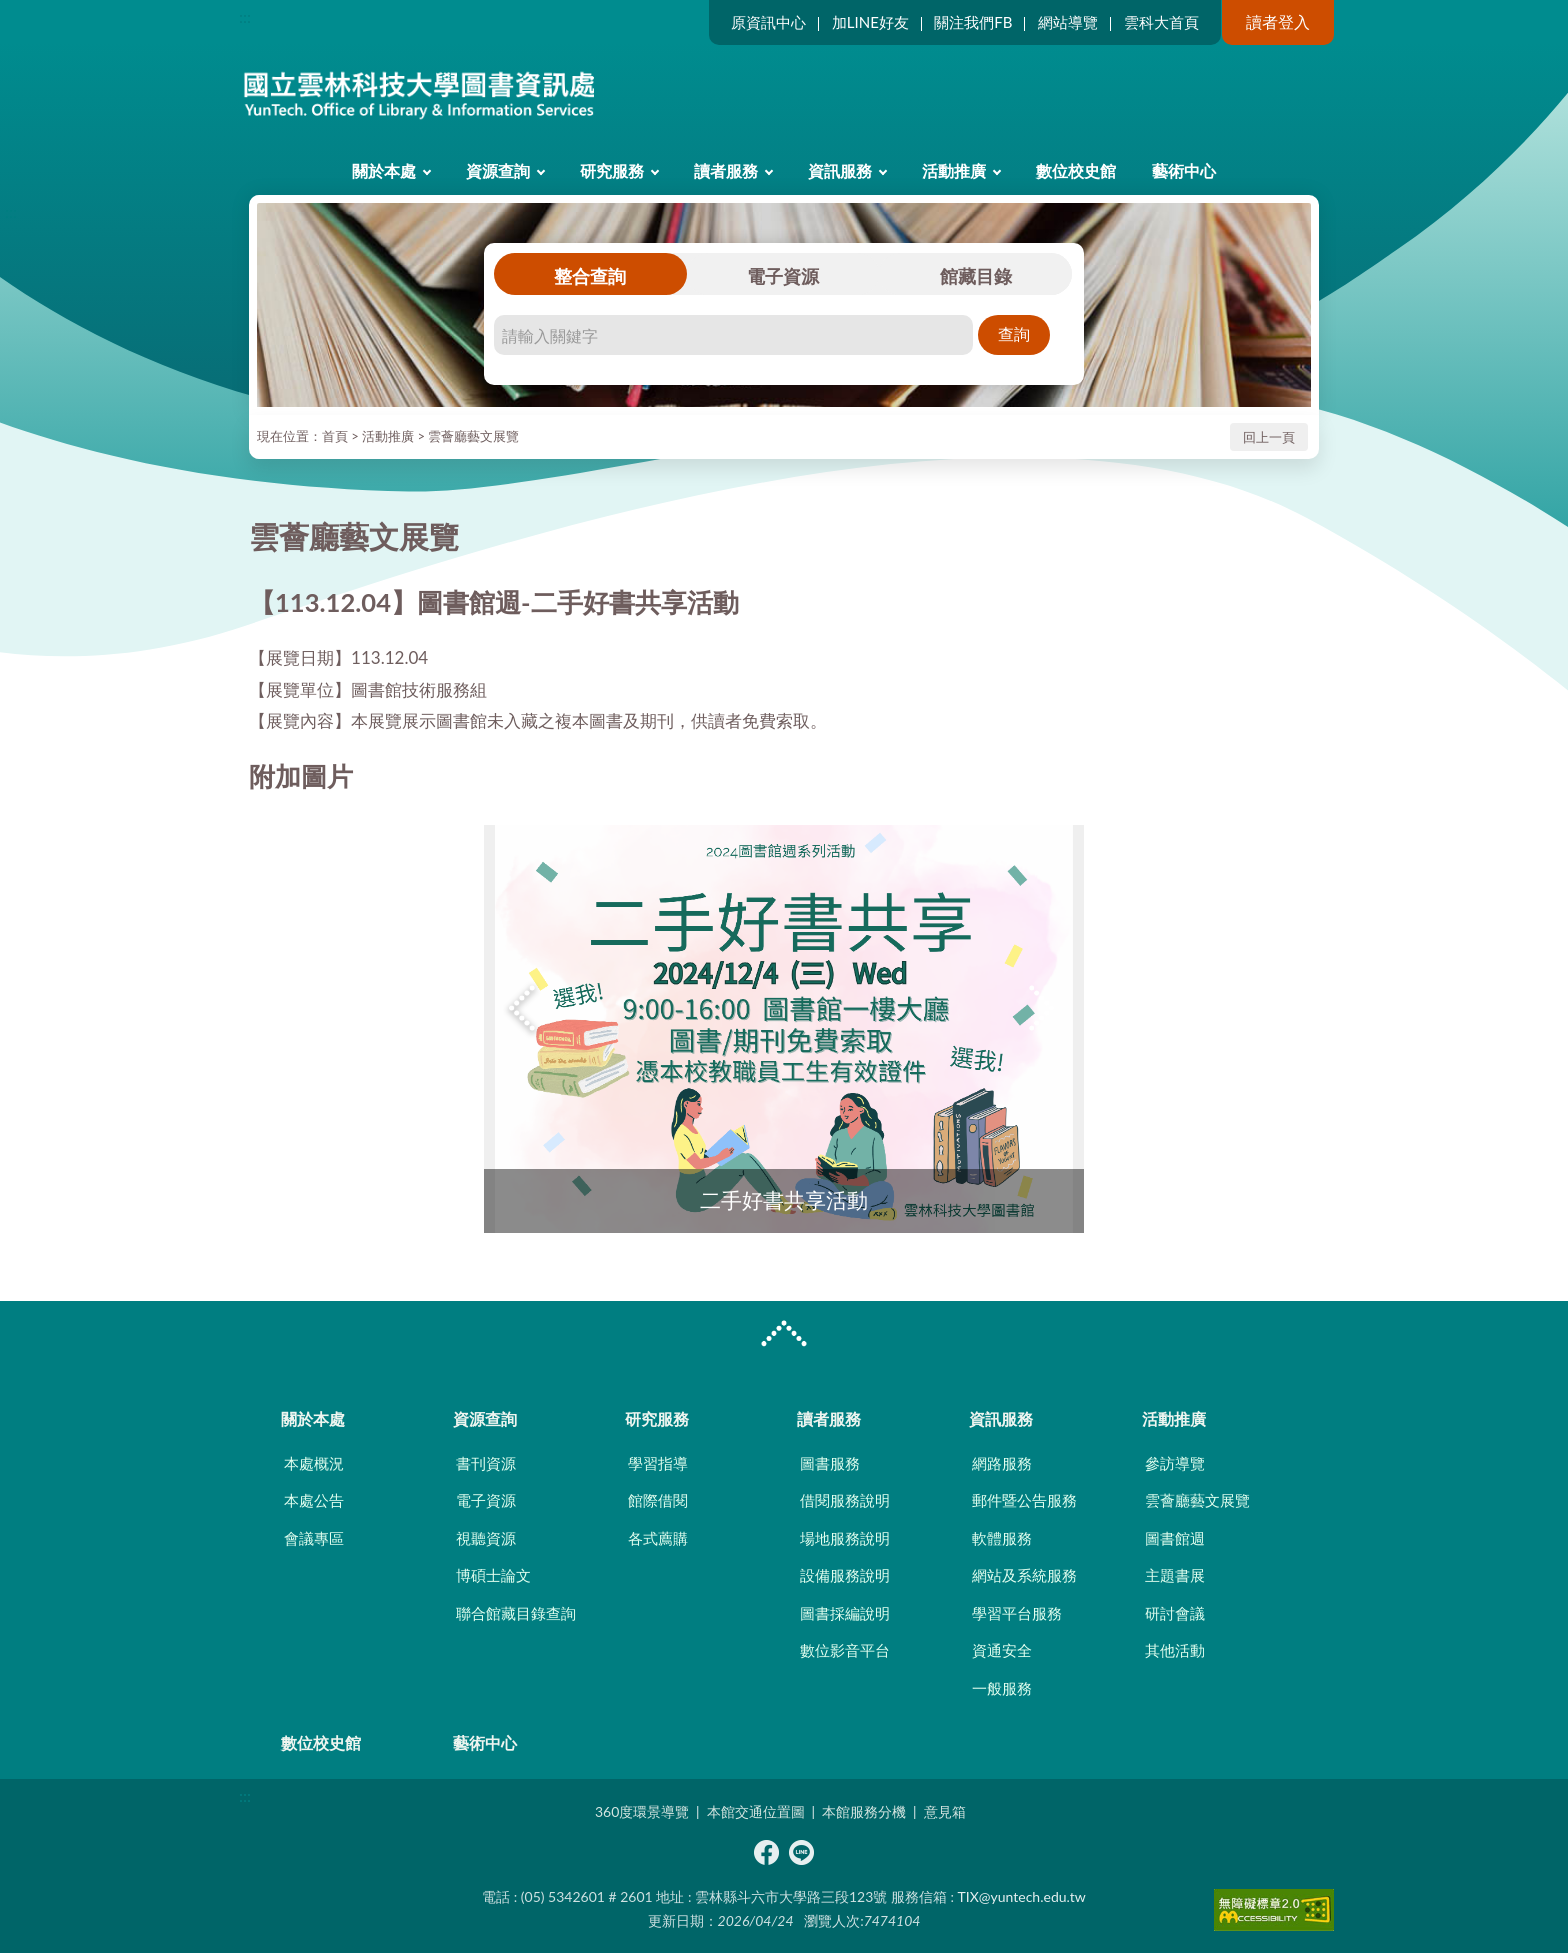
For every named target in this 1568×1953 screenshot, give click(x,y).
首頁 (335, 436)
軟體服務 (1002, 1538)
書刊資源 (486, 1463)
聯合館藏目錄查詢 (516, 1613)
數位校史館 (1076, 170)
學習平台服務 (1017, 1613)
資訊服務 (840, 170)
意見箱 (945, 1811)
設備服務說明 (845, 1575)
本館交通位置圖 (756, 1811)
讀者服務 (726, 170)
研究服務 (612, 170)
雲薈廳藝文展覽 (473, 436)
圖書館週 (1175, 1538)
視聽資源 (486, 1538)
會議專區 (314, 1538)
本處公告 (314, 1500)
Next (1044, 1008)
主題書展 (1175, 1575)
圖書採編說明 (845, 1613)
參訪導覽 (1175, 1463)
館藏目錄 (976, 276)
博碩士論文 (493, 1575)
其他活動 (1175, 1650)
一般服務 (1002, 1688)
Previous (524, 1008)
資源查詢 (498, 170)
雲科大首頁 (1161, 22)
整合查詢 (590, 276)
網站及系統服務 (1024, 1575)
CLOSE (784, 1336)
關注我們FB (973, 22)
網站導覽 (1068, 22)
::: (245, 16)
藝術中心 (1184, 170)
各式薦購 (658, 1538)
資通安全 (1002, 1650)
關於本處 (384, 170)
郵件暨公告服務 (1024, 1500)
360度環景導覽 (642, 1811)
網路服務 (1002, 1463)
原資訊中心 (768, 22)
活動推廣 (954, 170)
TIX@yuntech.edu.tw (1022, 1896)
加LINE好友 (870, 22)
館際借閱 (658, 1500)
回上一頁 (1269, 437)
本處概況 (314, 1463)
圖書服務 (830, 1463)
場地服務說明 (845, 1538)
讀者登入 (1278, 21)
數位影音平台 (845, 1650)
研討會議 (1175, 1613)
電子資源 (783, 276)
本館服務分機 (864, 1811)
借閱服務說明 (845, 1500)
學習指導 (658, 1463)
